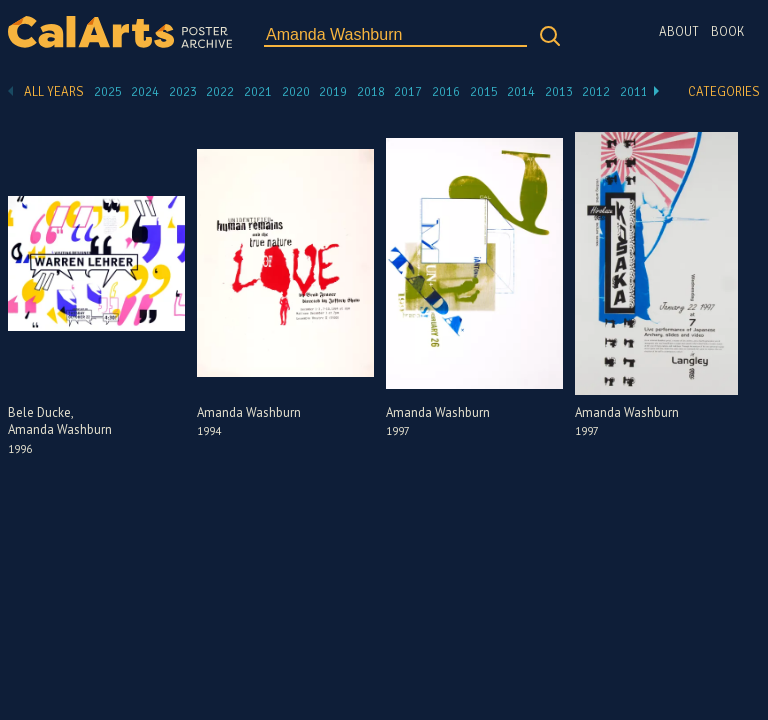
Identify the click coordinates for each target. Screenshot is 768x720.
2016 (446, 92)
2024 (145, 92)
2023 (183, 92)
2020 (296, 92)
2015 (484, 92)
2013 (559, 92)
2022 (220, 92)
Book (727, 32)
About (679, 32)
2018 (371, 92)
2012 (596, 92)
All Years (54, 92)
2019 (333, 92)
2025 (108, 92)
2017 (408, 92)
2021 (258, 92)
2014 (521, 92)
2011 (634, 92)
